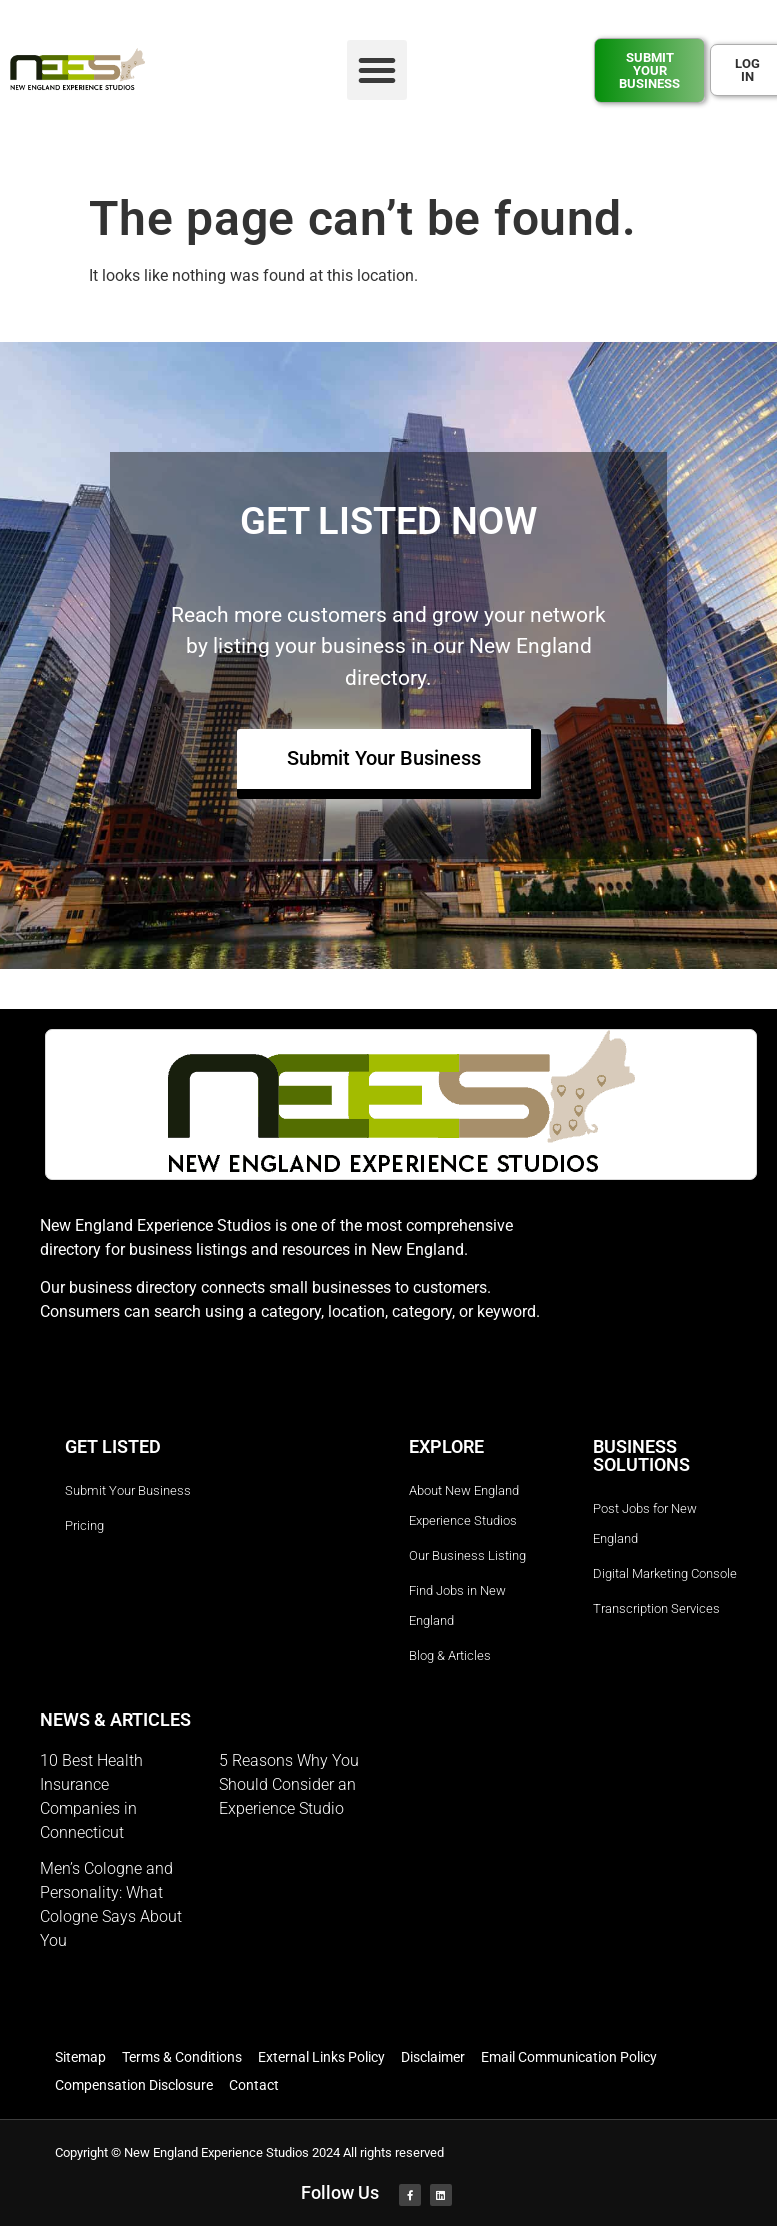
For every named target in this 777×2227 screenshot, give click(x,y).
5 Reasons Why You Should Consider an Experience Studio (289, 1785)
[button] (377, 70)
